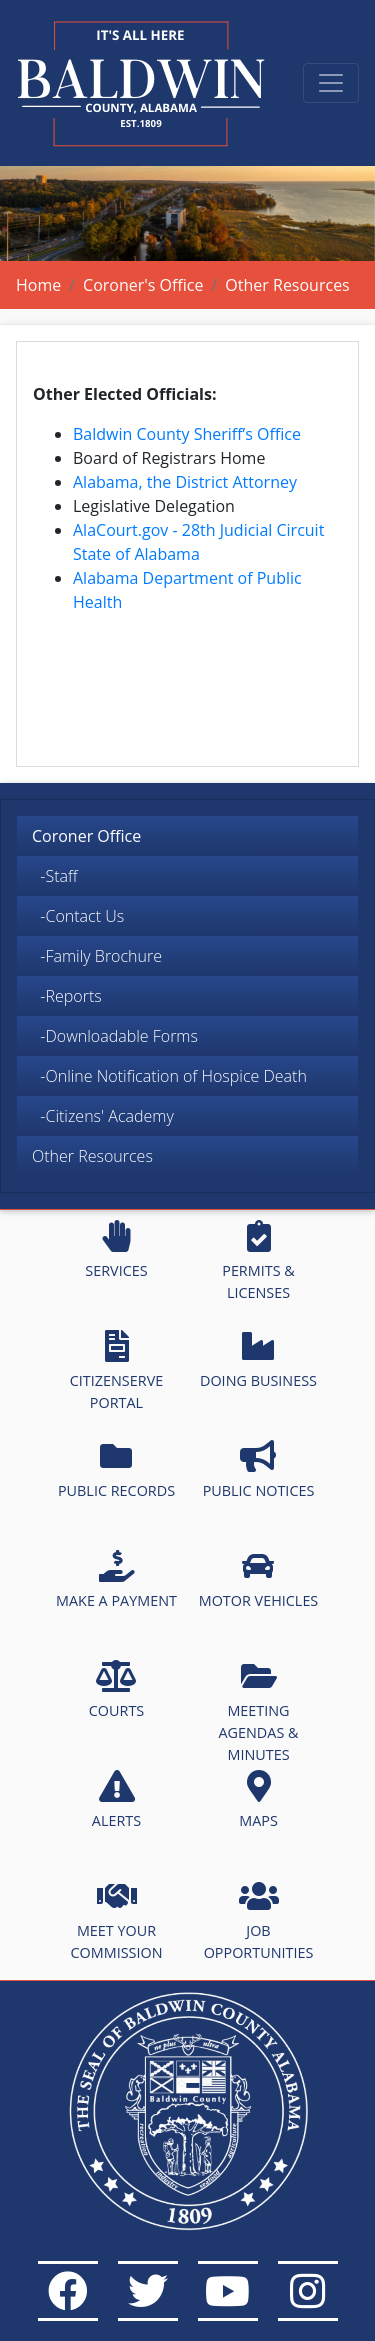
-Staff (55, 876)
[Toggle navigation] (331, 83)
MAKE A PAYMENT (116, 1580)
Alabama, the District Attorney (185, 482)
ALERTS (116, 1800)
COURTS (116, 1690)
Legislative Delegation (154, 506)
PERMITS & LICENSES (258, 1261)
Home (38, 285)
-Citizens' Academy (103, 1116)
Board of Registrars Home (169, 458)
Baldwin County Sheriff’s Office (187, 434)
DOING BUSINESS (258, 1360)
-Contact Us (78, 916)
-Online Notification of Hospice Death (169, 1076)
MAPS (258, 1800)
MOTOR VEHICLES (259, 1580)
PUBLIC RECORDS (116, 1470)
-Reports (67, 996)
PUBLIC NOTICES (259, 1470)
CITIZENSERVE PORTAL (116, 1371)
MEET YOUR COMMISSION (117, 1921)
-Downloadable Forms (115, 1036)
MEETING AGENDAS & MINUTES (258, 1711)
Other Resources (92, 1156)
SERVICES (116, 1250)
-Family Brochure (97, 956)
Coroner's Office (143, 285)
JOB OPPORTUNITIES (259, 1921)
